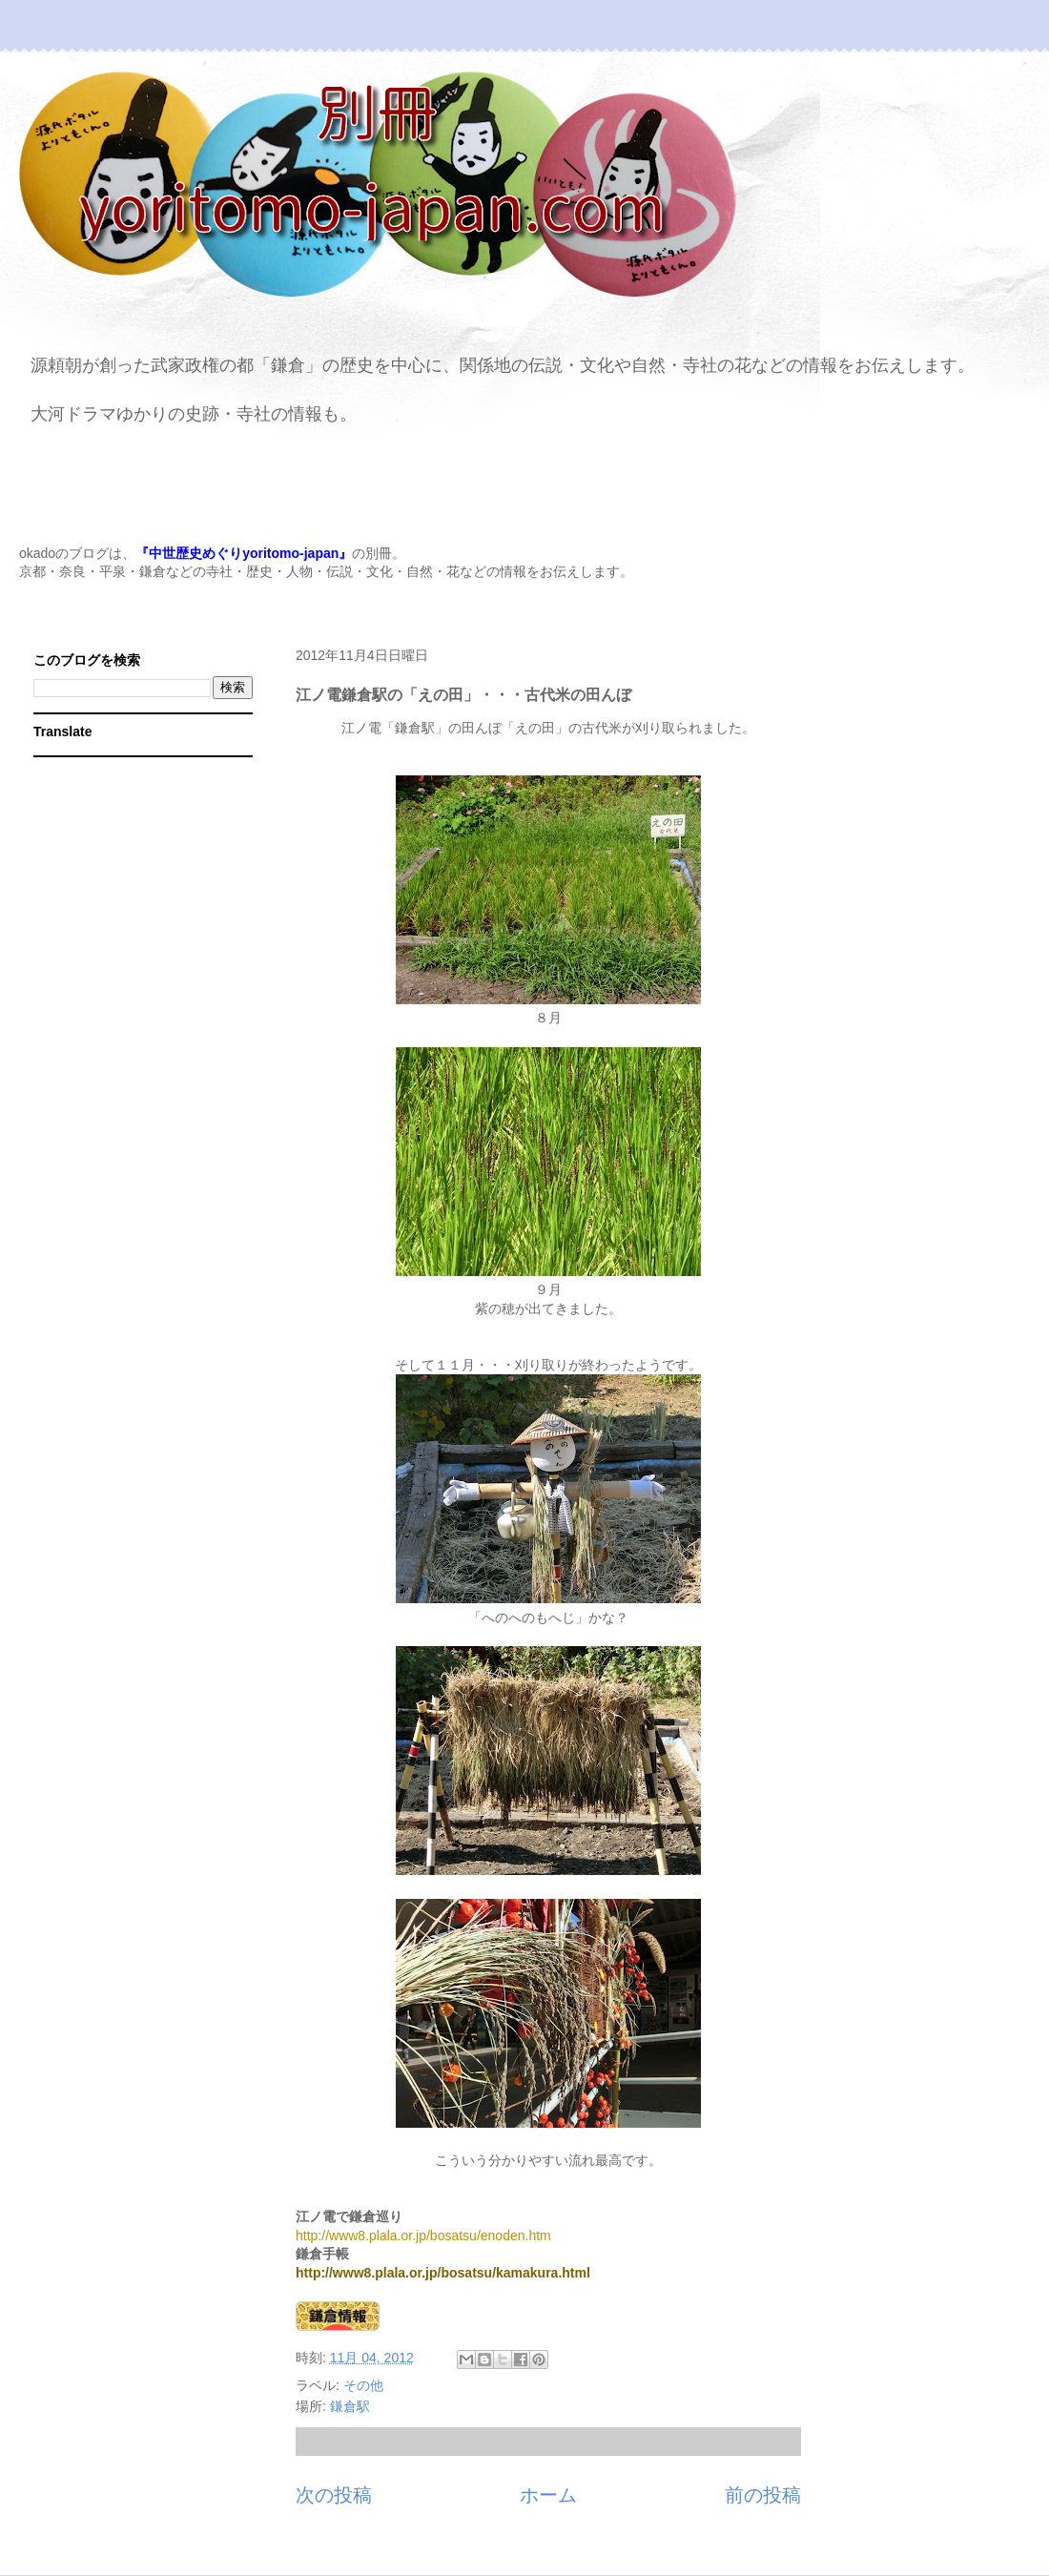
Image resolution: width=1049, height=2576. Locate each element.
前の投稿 (763, 2494)
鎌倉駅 (350, 2406)
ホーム (548, 2494)
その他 (363, 2385)
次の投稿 (334, 2494)
